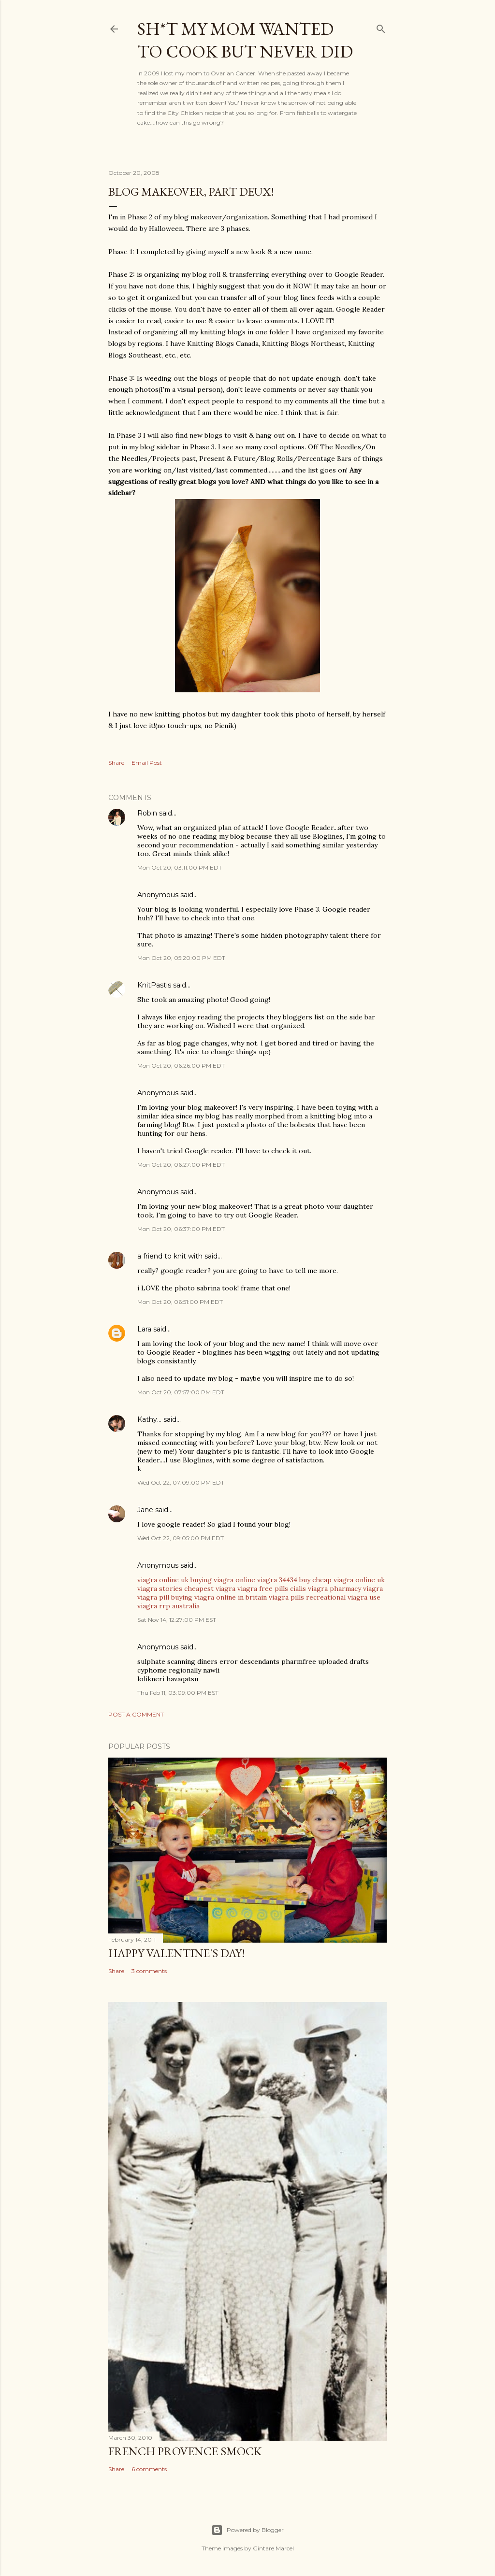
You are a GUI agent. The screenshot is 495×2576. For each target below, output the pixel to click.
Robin (147, 813)
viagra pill (153, 1597)
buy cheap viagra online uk (342, 1579)
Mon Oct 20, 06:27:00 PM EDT (181, 1164)
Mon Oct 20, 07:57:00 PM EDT (180, 1392)
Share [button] (116, 762)
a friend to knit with (170, 1256)
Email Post (146, 762)
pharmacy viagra (356, 1588)
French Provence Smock (185, 2451)
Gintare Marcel (273, 2548)
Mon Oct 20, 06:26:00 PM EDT (181, 1065)
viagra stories (159, 1588)
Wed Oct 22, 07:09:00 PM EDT (180, 1482)
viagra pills (286, 1597)
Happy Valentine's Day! (176, 1953)
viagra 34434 (277, 1579)
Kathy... (149, 1419)
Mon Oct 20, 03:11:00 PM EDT (179, 867)
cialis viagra (309, 1588)
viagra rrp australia (168, 1606)
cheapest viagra (209, 1588)
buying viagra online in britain (219, 1597)
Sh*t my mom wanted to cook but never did (245, 40)
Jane (145, 1509)
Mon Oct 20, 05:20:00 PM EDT (181, 957)
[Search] (381, 26)
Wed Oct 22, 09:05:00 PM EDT (180, 1538)
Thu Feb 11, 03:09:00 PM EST (177, 1692)
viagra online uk (163, 1579)
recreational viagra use (343, 1597)
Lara (144, 1329)
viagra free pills (262, 1588)
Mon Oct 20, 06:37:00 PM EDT (181, 1228)
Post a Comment (136, 1714)
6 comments (149, 2469)
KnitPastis (154, 985)
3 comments (149, 1971)
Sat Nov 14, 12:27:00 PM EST (176, 1619)
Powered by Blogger (247, 2530)
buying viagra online (222, 1579)
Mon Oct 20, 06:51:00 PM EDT (180, 1301)
